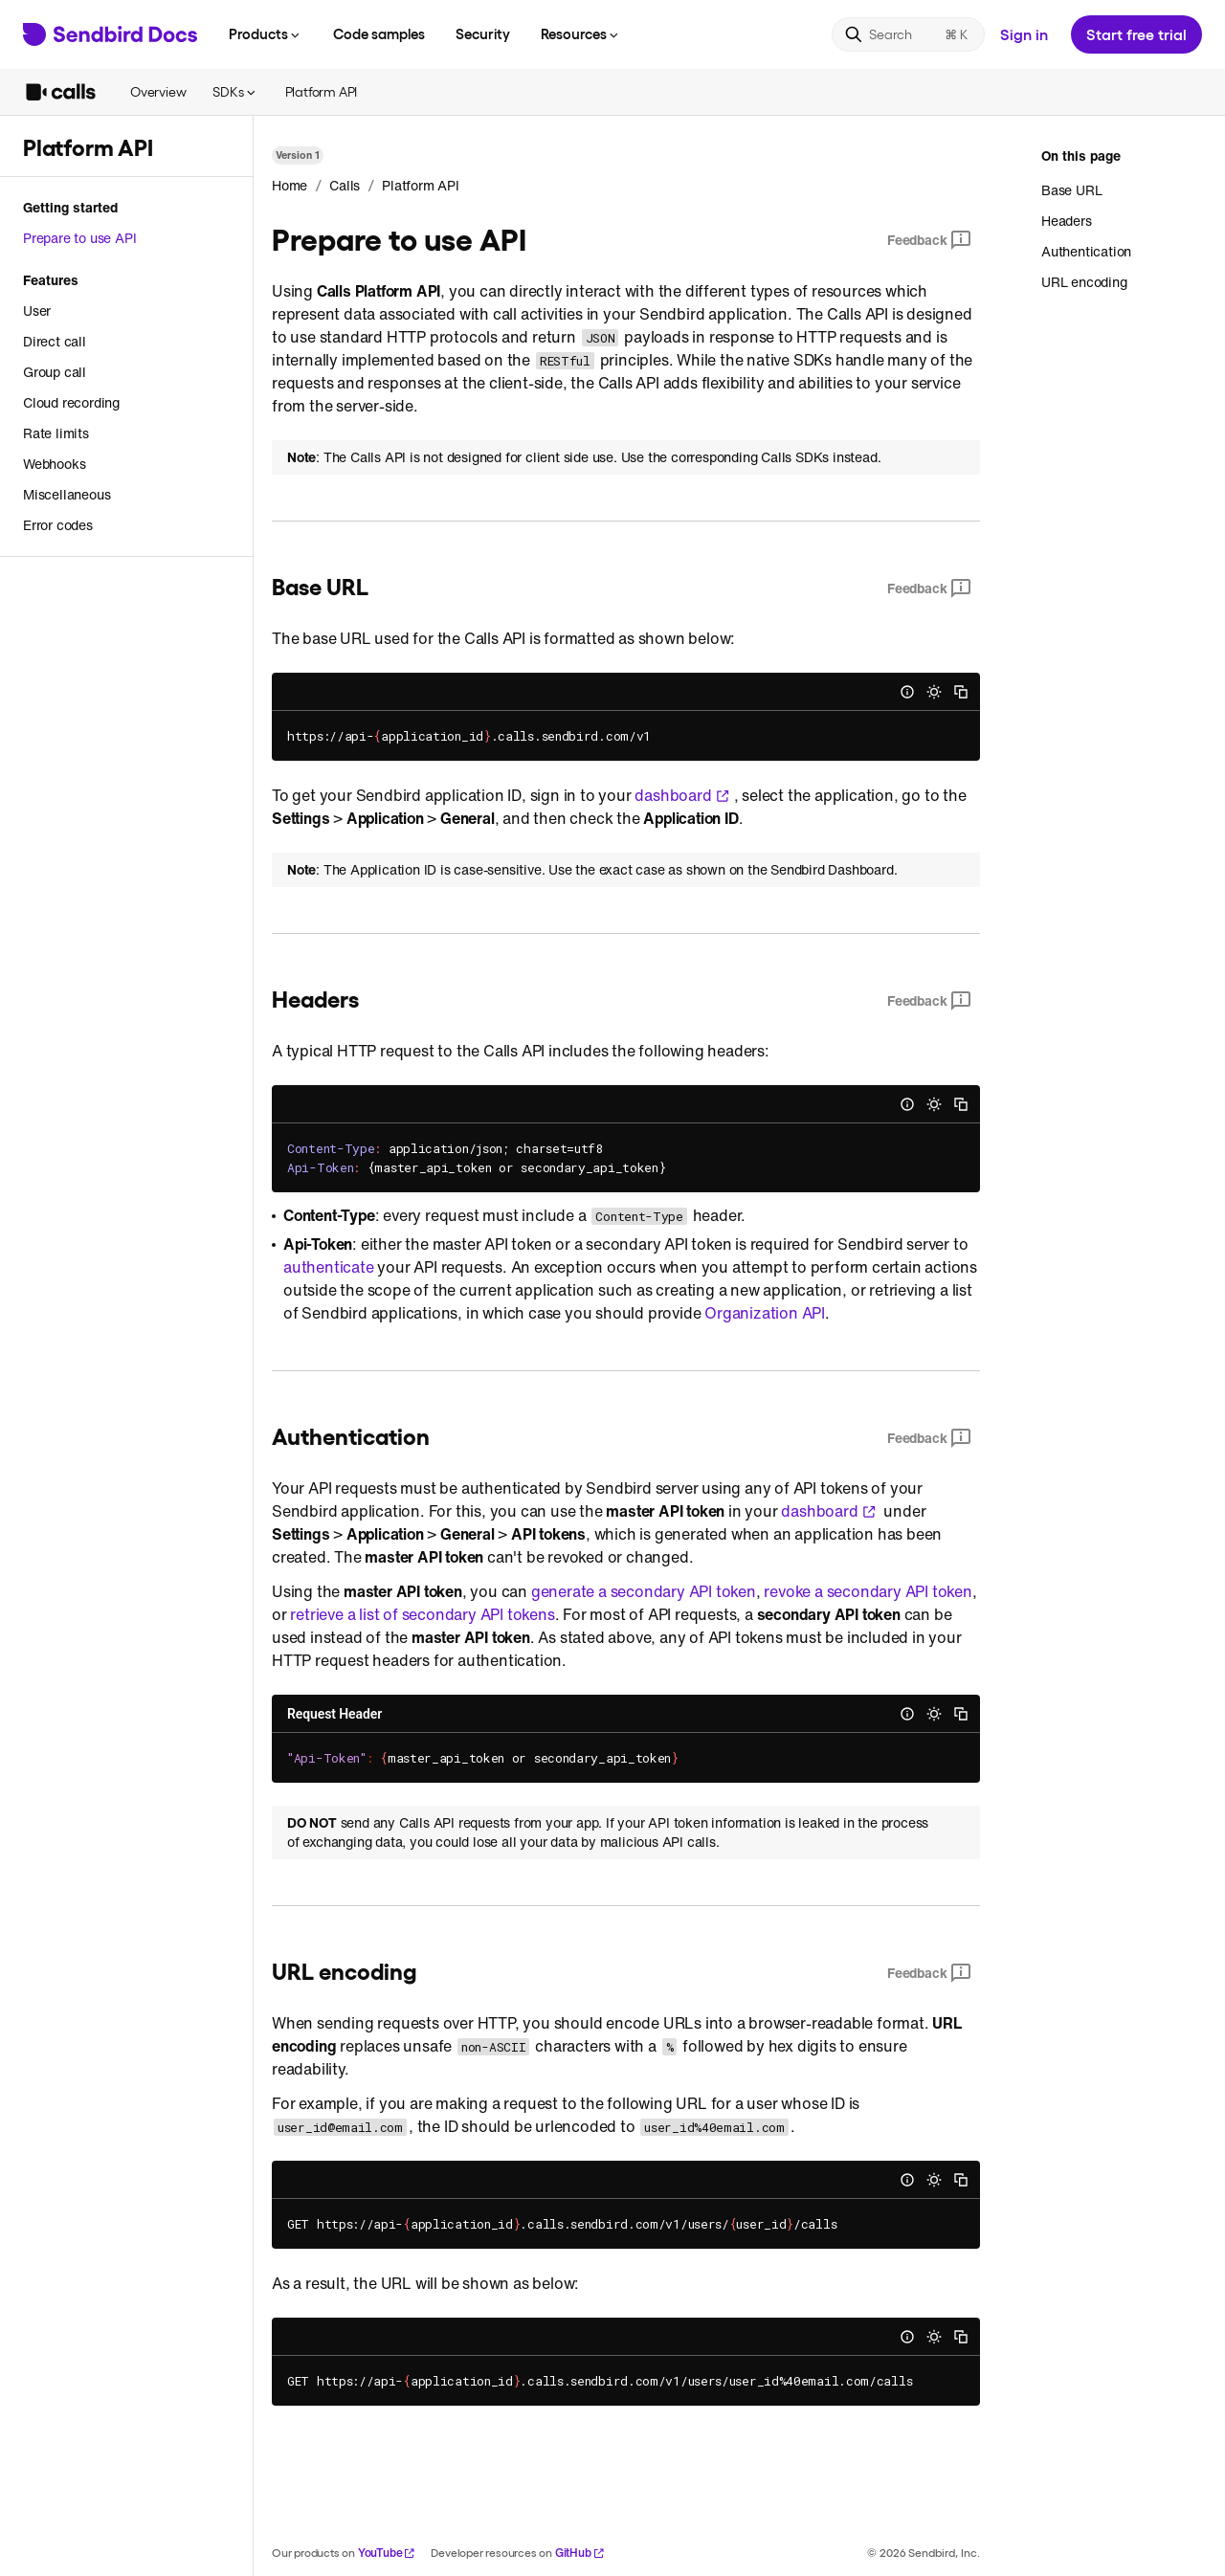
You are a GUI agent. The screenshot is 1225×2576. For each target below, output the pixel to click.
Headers (1066, 221)
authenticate (328, 1266)
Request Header (334, 1713)
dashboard (682, 795)
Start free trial (1136, 34)
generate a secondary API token (643, 1591)
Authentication (1086, 251)
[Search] (908, 34)
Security (483, 33)
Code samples (379, 33)
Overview (158, 91)
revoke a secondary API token (867, 1591)
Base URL (1071, 190)
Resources (581, 33)
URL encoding (1084, 282)
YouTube (387, 2552)
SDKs (234, 91)
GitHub (580, 2552)
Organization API (764, 1312)
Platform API (321, 91)
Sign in (1024, 34)
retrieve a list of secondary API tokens (422, 1614)
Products (265, 33)
